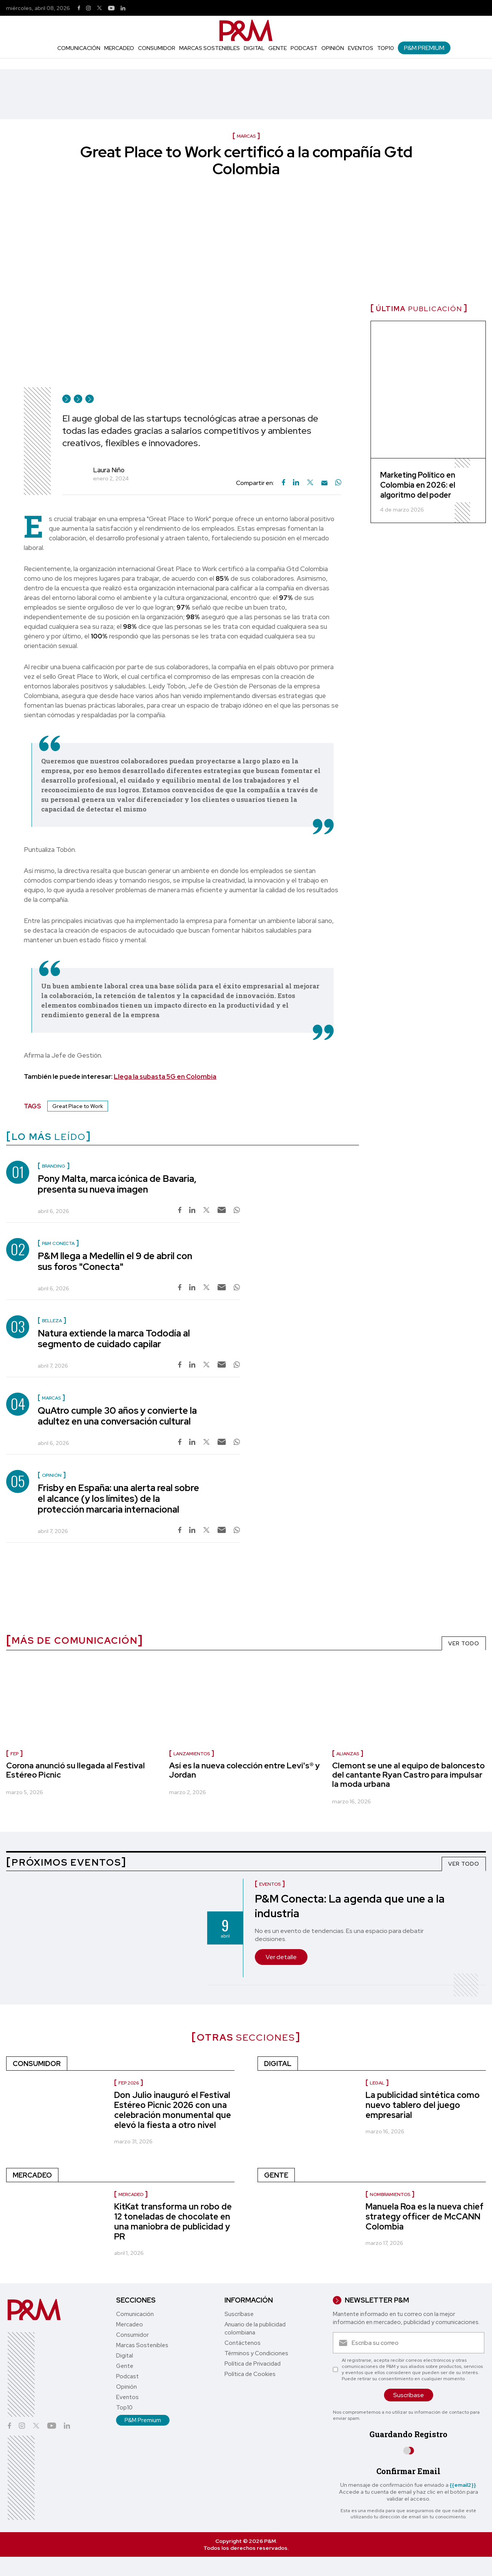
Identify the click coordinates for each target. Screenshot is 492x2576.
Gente (277, 48)
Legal (377, 2083)
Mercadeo (119, 48)
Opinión (332, 48)
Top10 (385, 48)
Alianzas (347, 1754)
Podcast (304, 48)
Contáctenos (242, 2343)
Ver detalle (281, 1957)
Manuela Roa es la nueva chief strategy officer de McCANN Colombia (425, 2216)
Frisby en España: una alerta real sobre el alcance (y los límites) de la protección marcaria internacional (118, 1498)
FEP (14, 1754)
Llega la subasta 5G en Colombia (165, 1076)
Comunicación (78, 48)
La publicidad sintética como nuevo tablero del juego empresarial (423, 2105)
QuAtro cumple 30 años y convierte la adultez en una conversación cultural (117, 1416)
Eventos (360, 48)
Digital (254, 48)
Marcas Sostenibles (209, 48)
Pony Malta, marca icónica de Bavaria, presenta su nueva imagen (117, 1184)
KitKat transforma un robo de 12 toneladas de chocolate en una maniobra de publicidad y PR (173, 2221)
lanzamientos (191, 1754)
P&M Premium (424, 48)
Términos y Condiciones (256, 2353)
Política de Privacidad (252, 2364)
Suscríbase (239, 2314)
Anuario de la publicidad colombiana (255, 2328)
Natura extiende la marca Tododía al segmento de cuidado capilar (114, 1338)
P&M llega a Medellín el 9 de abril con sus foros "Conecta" (115, 1261)
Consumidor (156, 48)
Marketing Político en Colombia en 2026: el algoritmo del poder (417, 485)
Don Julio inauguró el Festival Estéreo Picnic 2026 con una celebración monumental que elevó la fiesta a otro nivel (172, 2110)
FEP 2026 (128, 2083)
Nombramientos (390, 2194)
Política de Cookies (250, 2374)
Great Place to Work (77, 1106)
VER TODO (463, 1643)
